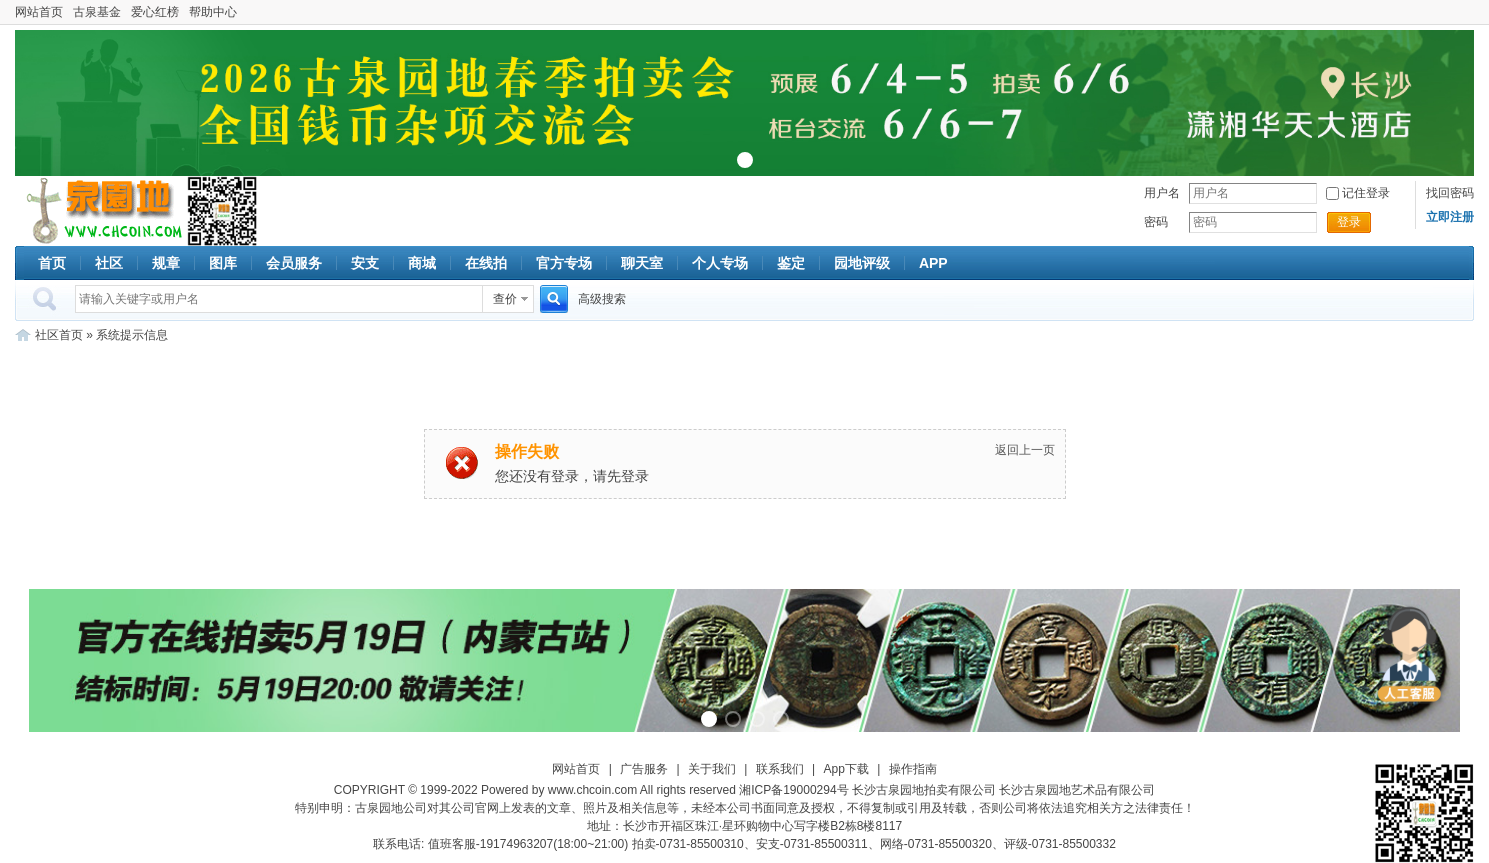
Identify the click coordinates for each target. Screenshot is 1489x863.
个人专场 (720, 263)
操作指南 (913, 769)
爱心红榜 (155, 12)
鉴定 (791, 263)
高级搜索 (602, 299)
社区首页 (59, 335)
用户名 (1162, 193)
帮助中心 (213, 12)
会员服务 (294, 263)
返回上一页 (1025, 450)
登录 (1349, 222)
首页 (52, 263)
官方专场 (564, 263)
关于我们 (712, 769)
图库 (223, 263)
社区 (109, 263)
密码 (1156, 222)
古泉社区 (101, 211)
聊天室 (642, 263)
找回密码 (1450, 193)
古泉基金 (97, 12)
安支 (365, 263)
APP (933, 263)
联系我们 (780, 769)
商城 (422, 263)
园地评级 (862, 263)
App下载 (846, 769)
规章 (166, 263)
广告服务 (644, 769)
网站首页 (39, 12)
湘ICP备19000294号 (793, 790)
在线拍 (486, 263)
